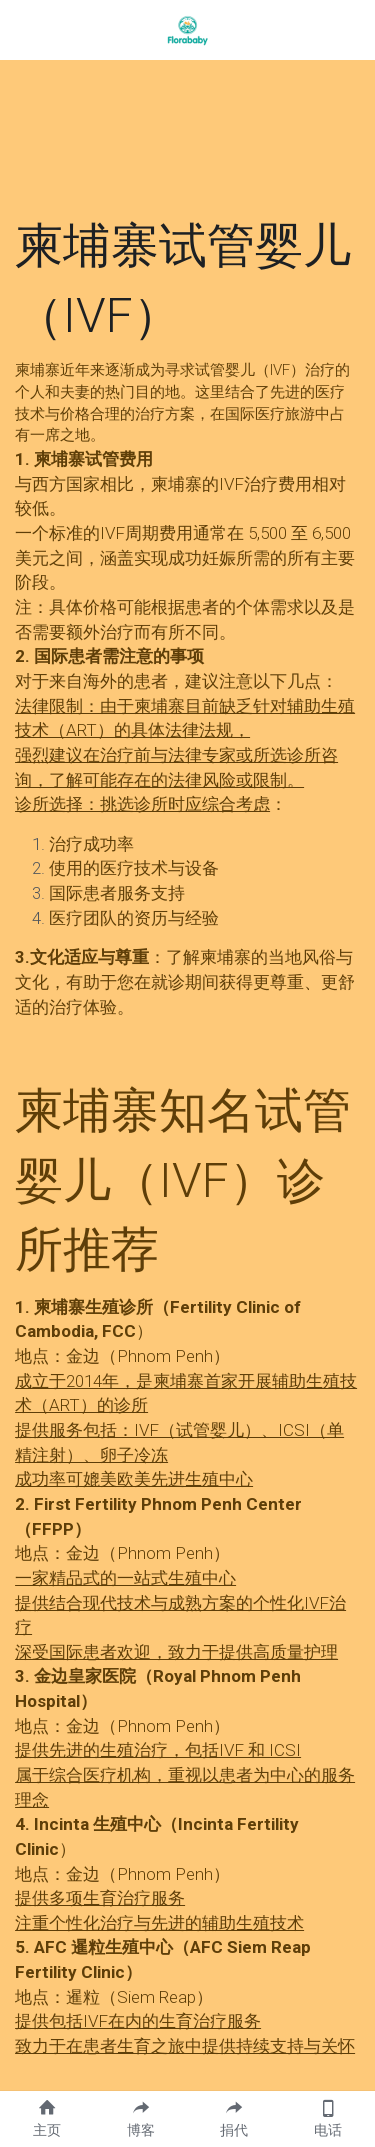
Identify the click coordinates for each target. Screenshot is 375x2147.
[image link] (188, 28)
